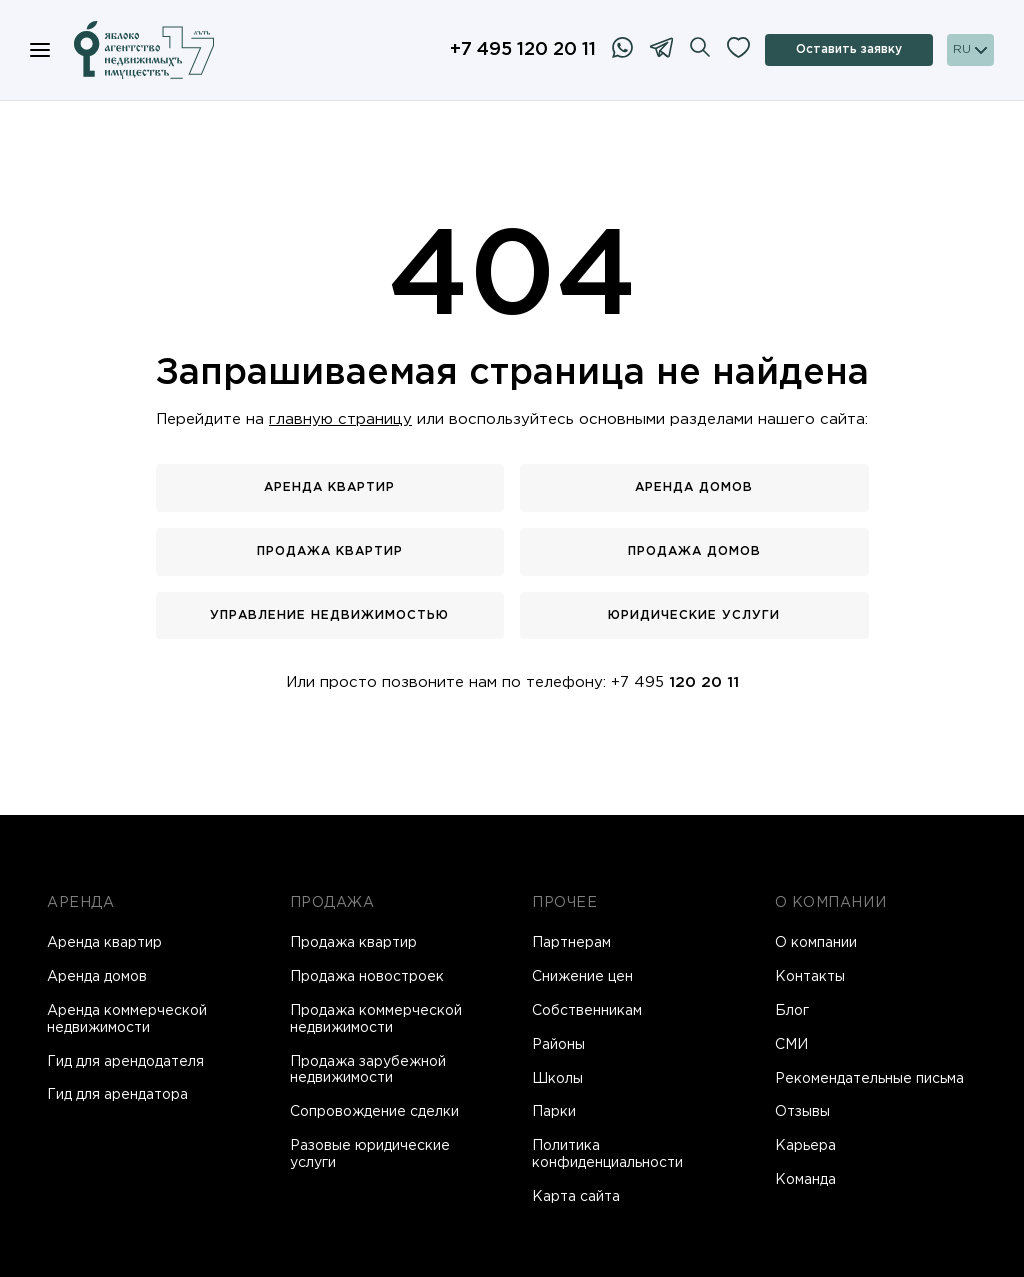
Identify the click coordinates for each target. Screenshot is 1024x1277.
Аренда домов (694, 487)
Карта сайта (576, 1197)
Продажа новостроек (367, 977)
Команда (805, 1180)
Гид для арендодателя (125, 1062)
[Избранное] (738, 50)
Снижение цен (582, 977)
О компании (816, 943)
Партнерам (571, 943)
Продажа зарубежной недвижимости (368, 1070)
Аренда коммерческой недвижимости (127, 1019)
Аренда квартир (329, 487)
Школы (557, 1079)
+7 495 (675, 682)
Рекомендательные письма (869, 1079)
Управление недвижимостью (329, 615)
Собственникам (587, 1011)
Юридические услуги (694, 615)
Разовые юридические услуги (370, 1154)
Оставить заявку (849, 49)
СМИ (791, 1045)
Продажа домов (694, 551)
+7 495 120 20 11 (523, 50)
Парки (554, 1112)
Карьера (805, 1146)
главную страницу (340, 419)
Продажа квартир (330, 551)
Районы (558, 1045)
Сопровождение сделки (374, 1112)
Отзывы (802, 1112)
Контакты (810, 977)
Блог (792, 1011)
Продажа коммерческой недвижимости (376, 1019)
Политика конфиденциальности (607, 1154)
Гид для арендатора (117, 1095)
